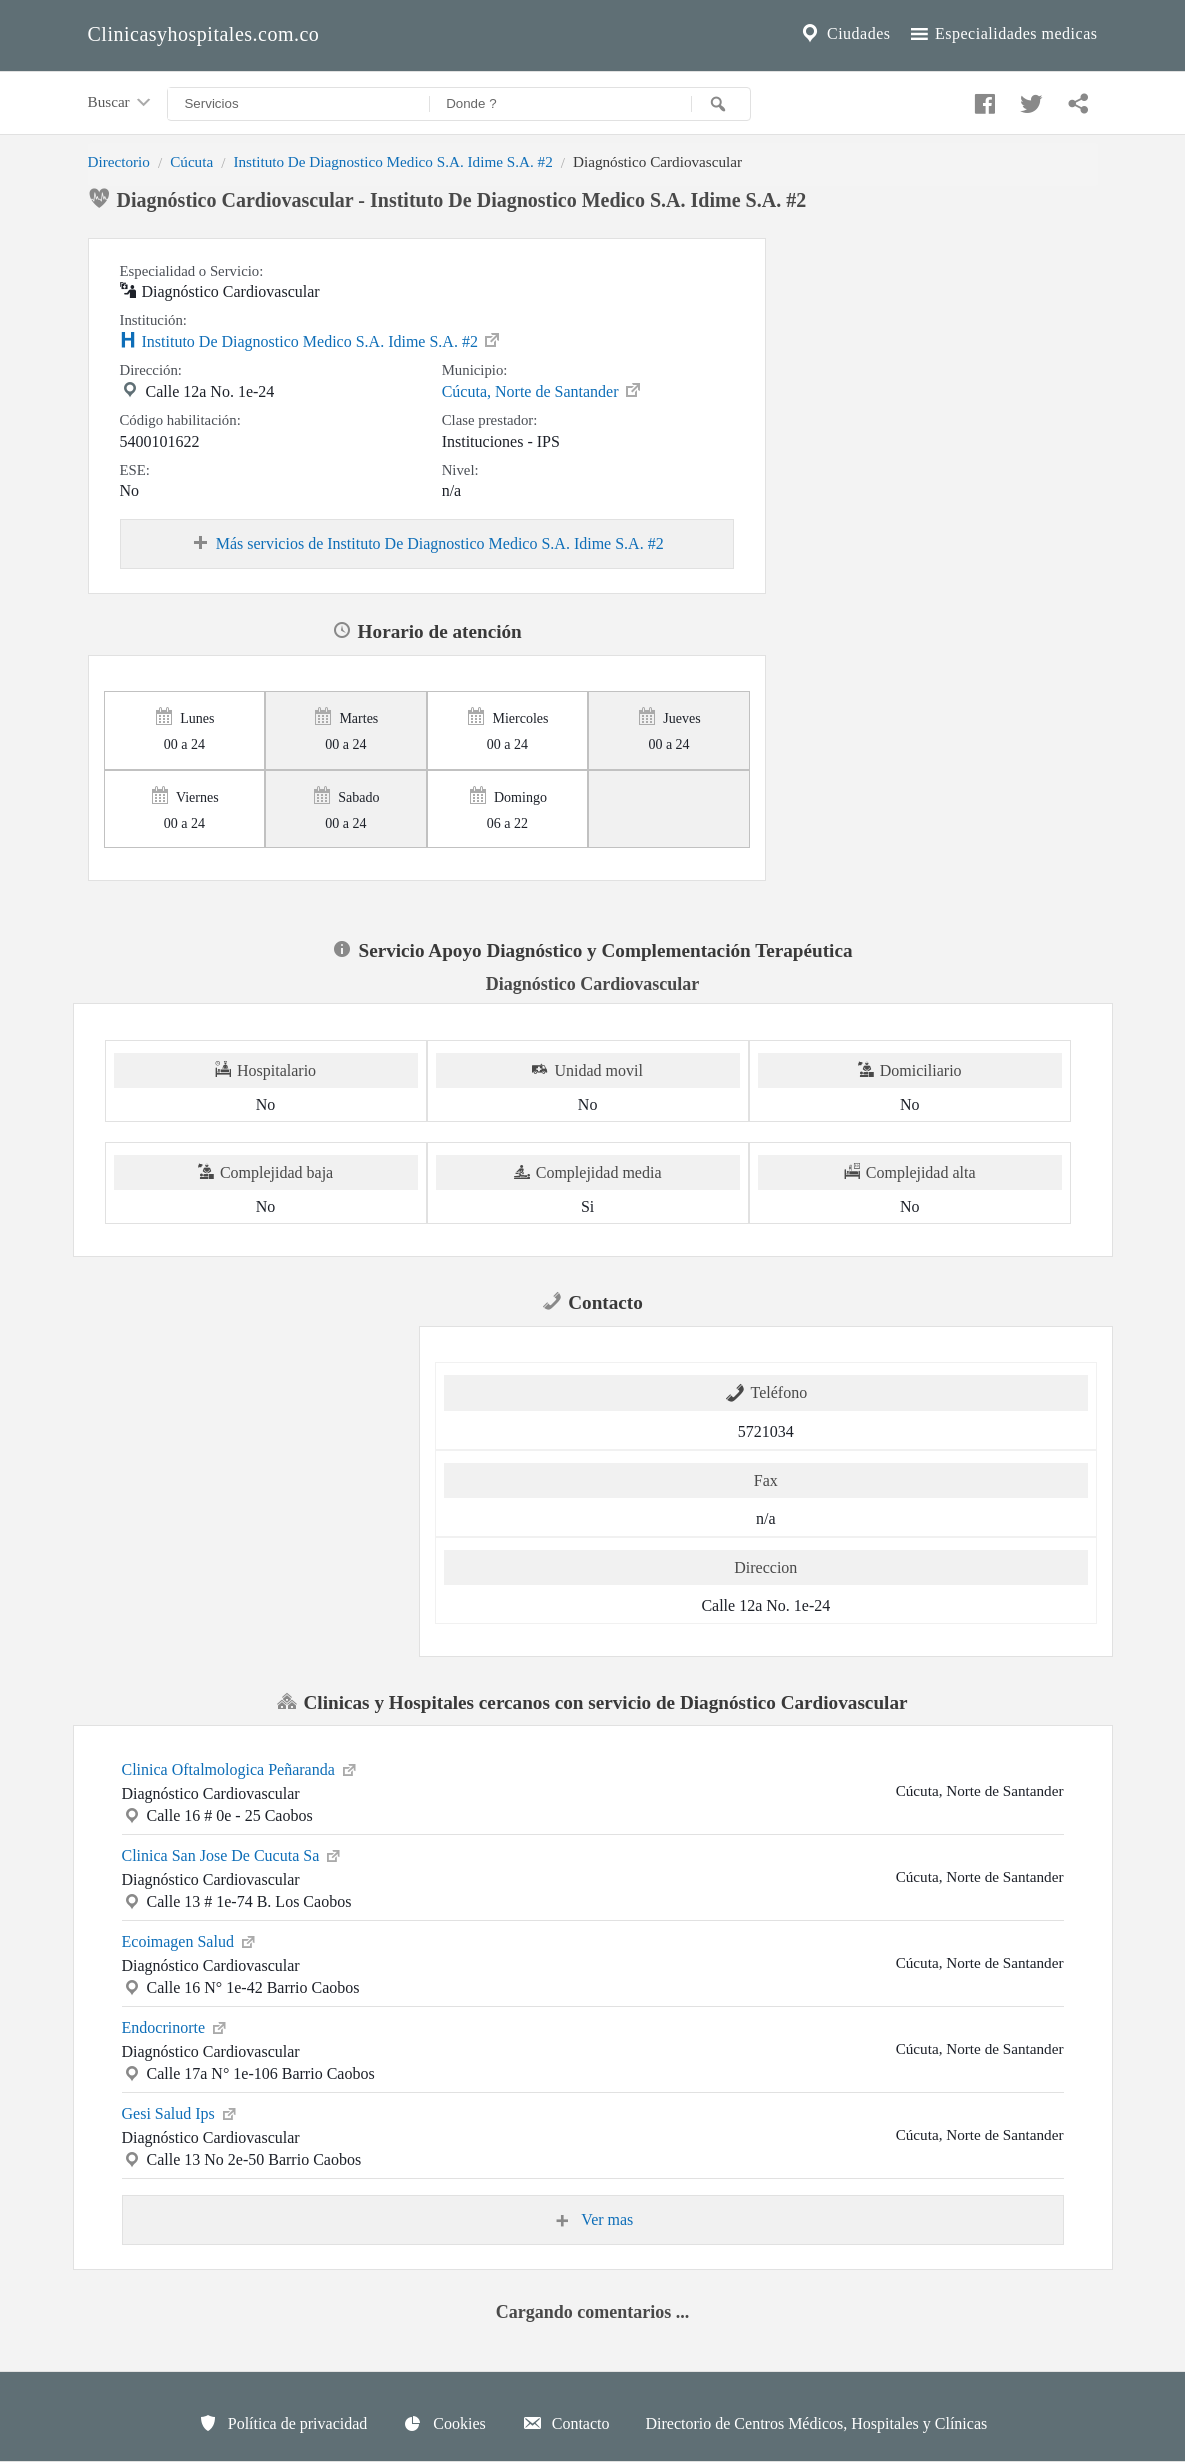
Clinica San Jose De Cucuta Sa (233, 1854)
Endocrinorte (176, 2026)
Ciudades (844, 34)
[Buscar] (721, 104)
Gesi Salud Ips (180, 2112)
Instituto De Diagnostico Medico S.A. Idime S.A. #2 (392, 161)
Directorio (119, 161)
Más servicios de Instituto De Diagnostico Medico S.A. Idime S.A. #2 (427, 544)
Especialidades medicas (1002, 34)
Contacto (566, 2423)
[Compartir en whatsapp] (1076, 99)
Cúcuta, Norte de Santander (542, 390)
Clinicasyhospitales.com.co (204, 34)
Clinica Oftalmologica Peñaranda (240, 1768)
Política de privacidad (283, 2423)
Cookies (444, 2423)
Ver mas (593, 2220)
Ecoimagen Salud (190, 1940)
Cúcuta (191, 161)
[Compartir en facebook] (982, 99)
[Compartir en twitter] (1029, 99)
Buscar (121, 103)
